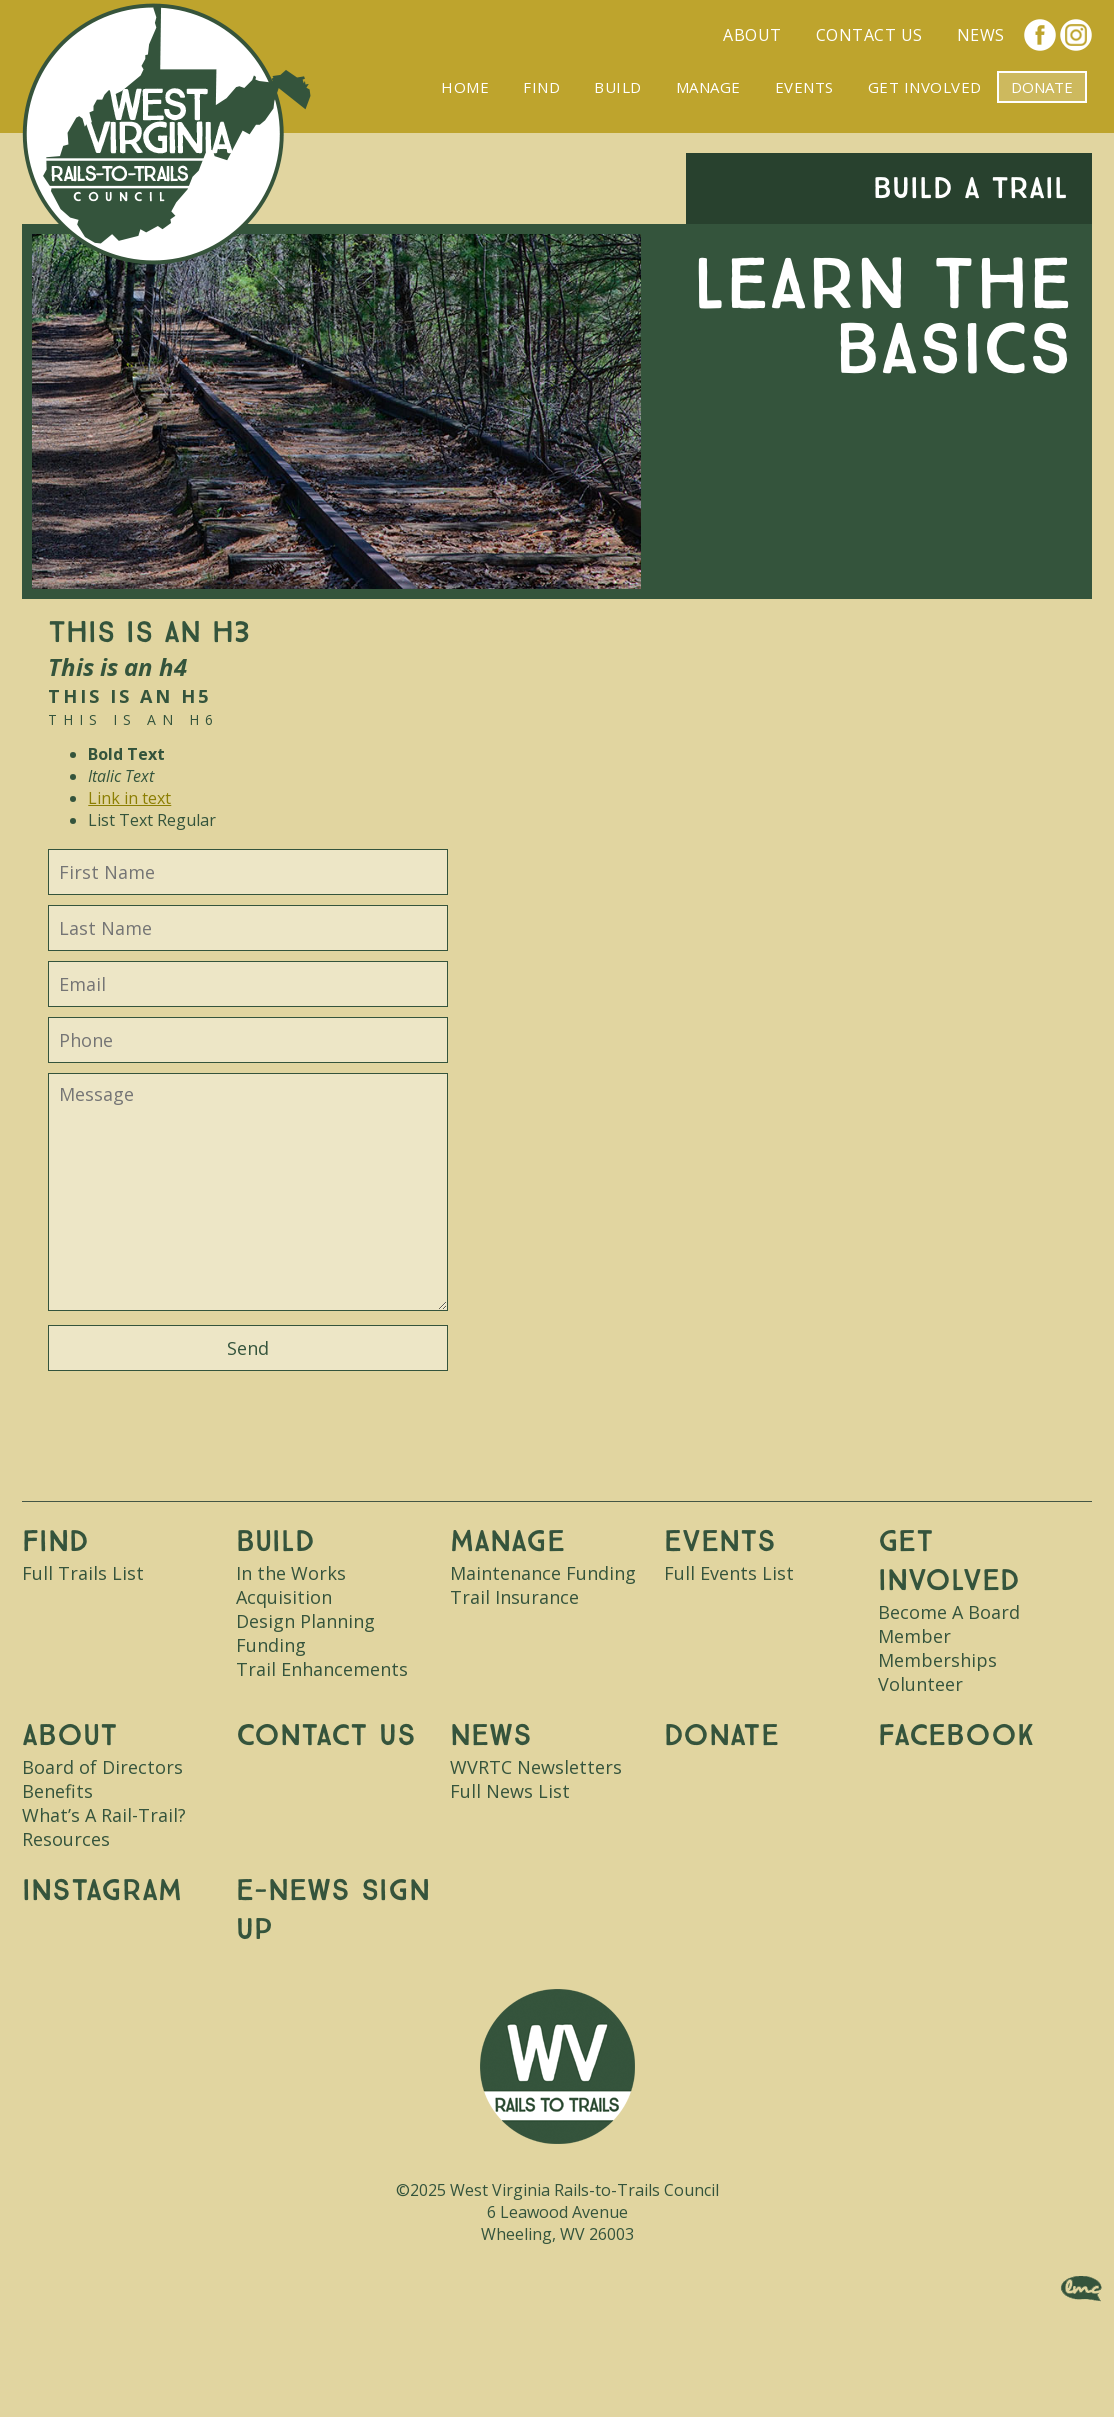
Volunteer (920, 1684)
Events (804, 87)
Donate (721, 1735)
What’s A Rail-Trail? (104, 1815)
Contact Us (869, 35)
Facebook (1040, 35)
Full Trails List (83, 1573)
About (752, 35)
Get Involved (925, 87)
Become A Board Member (949, 1624)
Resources (66, 1839)
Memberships (937, 1660)
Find (541, 87)
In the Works (291, 1573)
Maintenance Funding (543, 1573)
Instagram (1076, 35)
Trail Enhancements (322, 1669)
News (981, 35)
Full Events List (729, 1573)
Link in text (129, 798)
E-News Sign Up (333, 1910)
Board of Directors (102, 1767)
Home (465, 87)
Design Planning (305, 1621)
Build (618, 87)
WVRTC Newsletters (536, 1767)
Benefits (57, 1791)
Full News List (510, 1791)
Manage (708, 87)
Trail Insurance (514, 1597)
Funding (271, 1645)
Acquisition (284, 1597)
